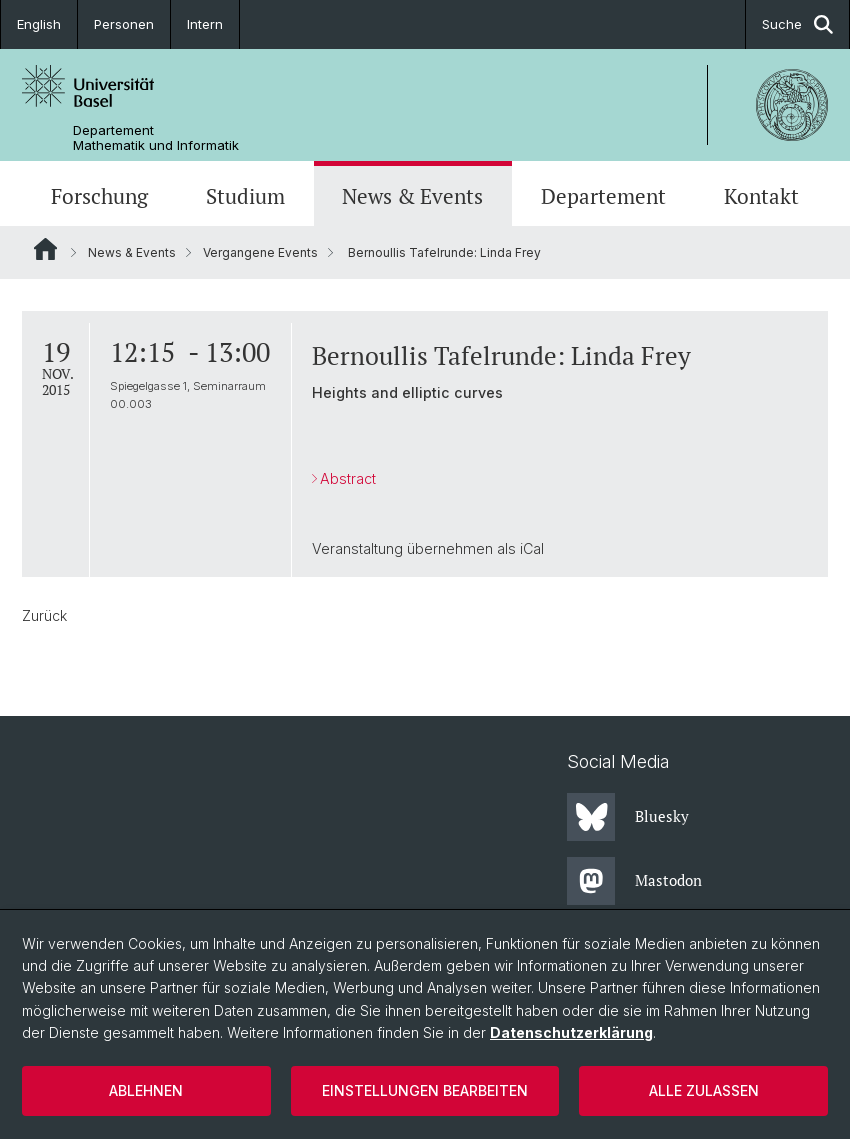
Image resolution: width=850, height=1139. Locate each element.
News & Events (412, 196)
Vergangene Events (260, 252)
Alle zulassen (704, 1090)
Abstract (348, 478)
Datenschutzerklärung (571, 1032)
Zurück (44, 615)
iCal (532, 548)
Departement (603, 196)
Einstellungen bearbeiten (425, 1090)
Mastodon (634, 881)
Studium (245, 196)
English (39, 24)
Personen (124, 24)
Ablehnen (146, 1090)
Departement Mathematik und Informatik (156, 138)
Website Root (45, 249)
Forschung (99, 196)
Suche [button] (797, 24)
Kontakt (761, 196)
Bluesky (628, 817)
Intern (205, 24)
